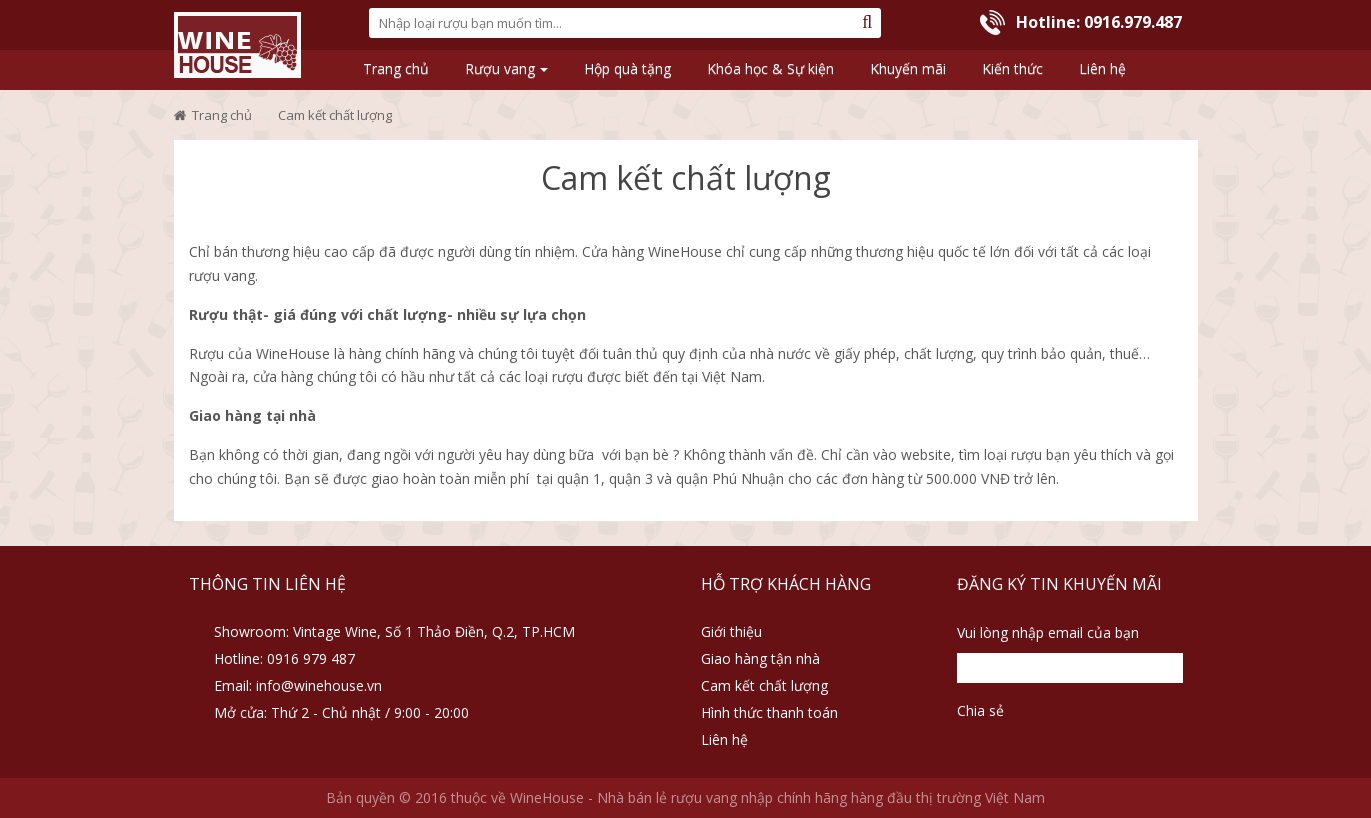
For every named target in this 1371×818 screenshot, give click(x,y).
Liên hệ (724, 739)
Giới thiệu (731, 631)
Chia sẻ (980, 710)
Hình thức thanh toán (769, 712)
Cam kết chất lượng (764, 685)
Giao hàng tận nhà (760, 658)
